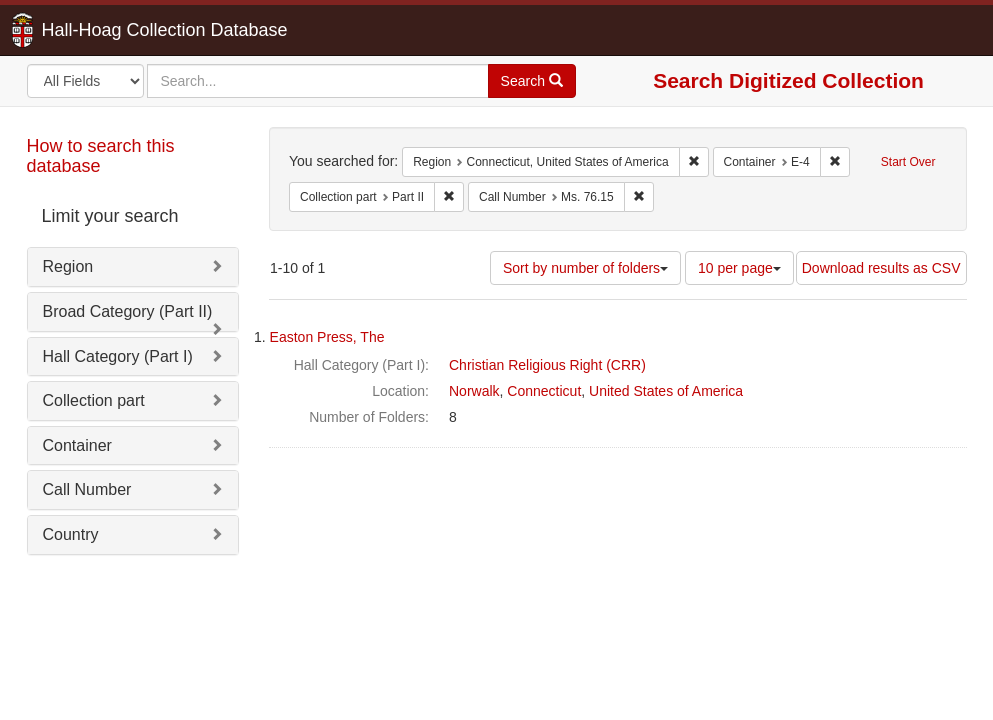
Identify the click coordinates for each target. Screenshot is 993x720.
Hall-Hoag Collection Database (102, 30)
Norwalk (474, 391)
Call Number (87, 489)
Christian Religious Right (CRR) (547, 365)
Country (71, 534)
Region (68, 266)
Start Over (908, 162)
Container (77, 445)
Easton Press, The (327, 337)
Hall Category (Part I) (118, 356)
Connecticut (544, 391)
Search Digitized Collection (788, 80)
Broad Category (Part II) (128, 311)
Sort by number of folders (585, 268)
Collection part (94, 400)
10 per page (739, 268)
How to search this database (101, 156)
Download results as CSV (881, 268)
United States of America (666, 391)
